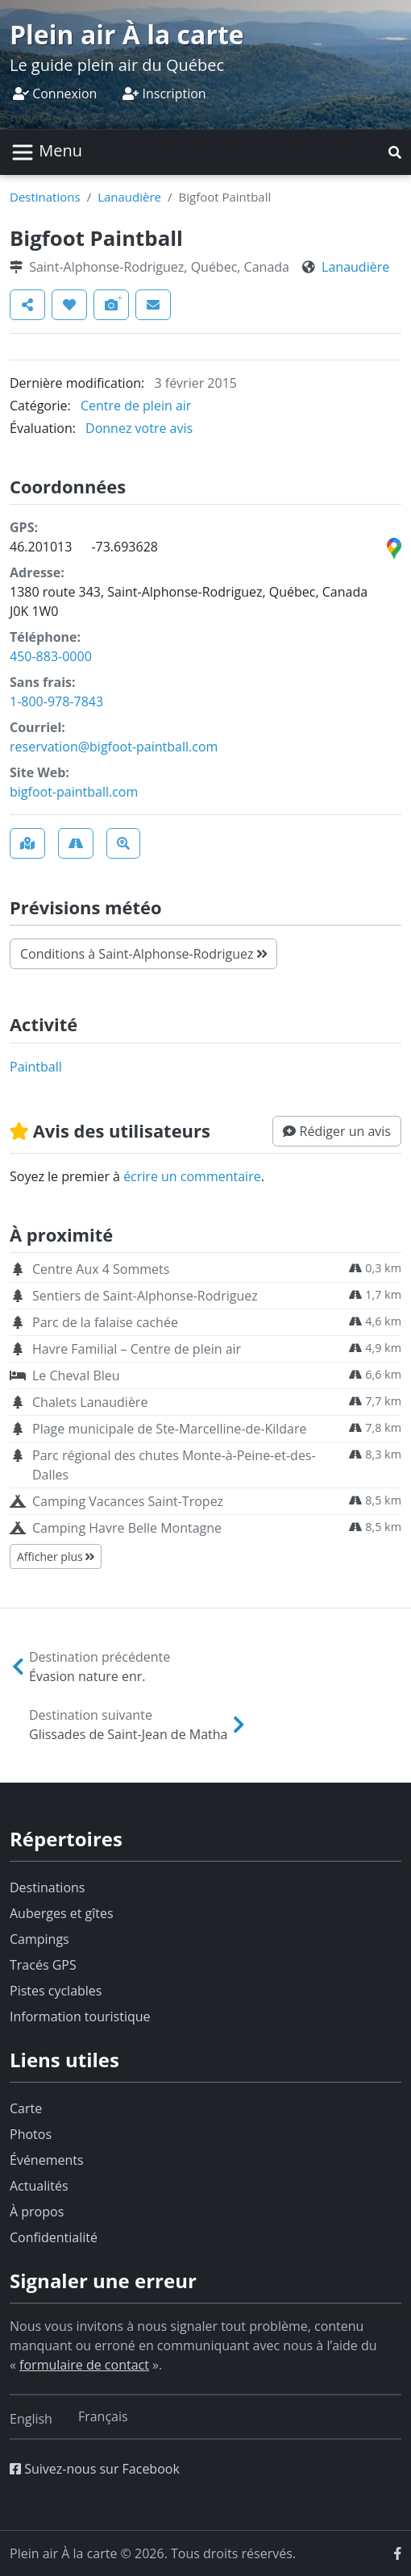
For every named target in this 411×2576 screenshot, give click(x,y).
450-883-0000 (51, 656)
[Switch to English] (31, 2418)
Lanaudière (129, 197)
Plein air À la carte (127, 34)
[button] (394, 152)
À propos (37, 2211)
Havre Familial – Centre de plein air (136, 1349)
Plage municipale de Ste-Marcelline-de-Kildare (169, 1429)
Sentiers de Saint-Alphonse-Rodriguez (145, 1296)
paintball (36, 1067)
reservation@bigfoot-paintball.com (114, 746)
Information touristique (80, 2016)
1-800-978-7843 (56, 701)
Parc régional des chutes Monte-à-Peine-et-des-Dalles (174, 1465)
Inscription (164, 93)
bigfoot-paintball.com (74, 792)
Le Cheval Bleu (76, 1375)
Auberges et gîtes (62, 1913)
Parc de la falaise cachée (105, 1322)
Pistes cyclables (56, 1991)
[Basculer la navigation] (46, 152)
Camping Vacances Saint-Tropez (127, 1501)
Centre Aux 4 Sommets (100, 1269)
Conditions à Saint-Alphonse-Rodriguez (143, 954)
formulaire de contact (84, 2365)
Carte (26, 2108)
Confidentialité (54, 2237)
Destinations (45, 197)
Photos (31, 2134)
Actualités (39, 2186)
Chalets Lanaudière (89, 1402)
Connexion (55, 93)
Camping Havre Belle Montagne (127, 1528)
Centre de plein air (136, 405)
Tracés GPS (43, 1965)
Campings (39, 1939)
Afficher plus (55, 1556)
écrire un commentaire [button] (192, 1176)
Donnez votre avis (139, 428)
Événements (47, 2160)
